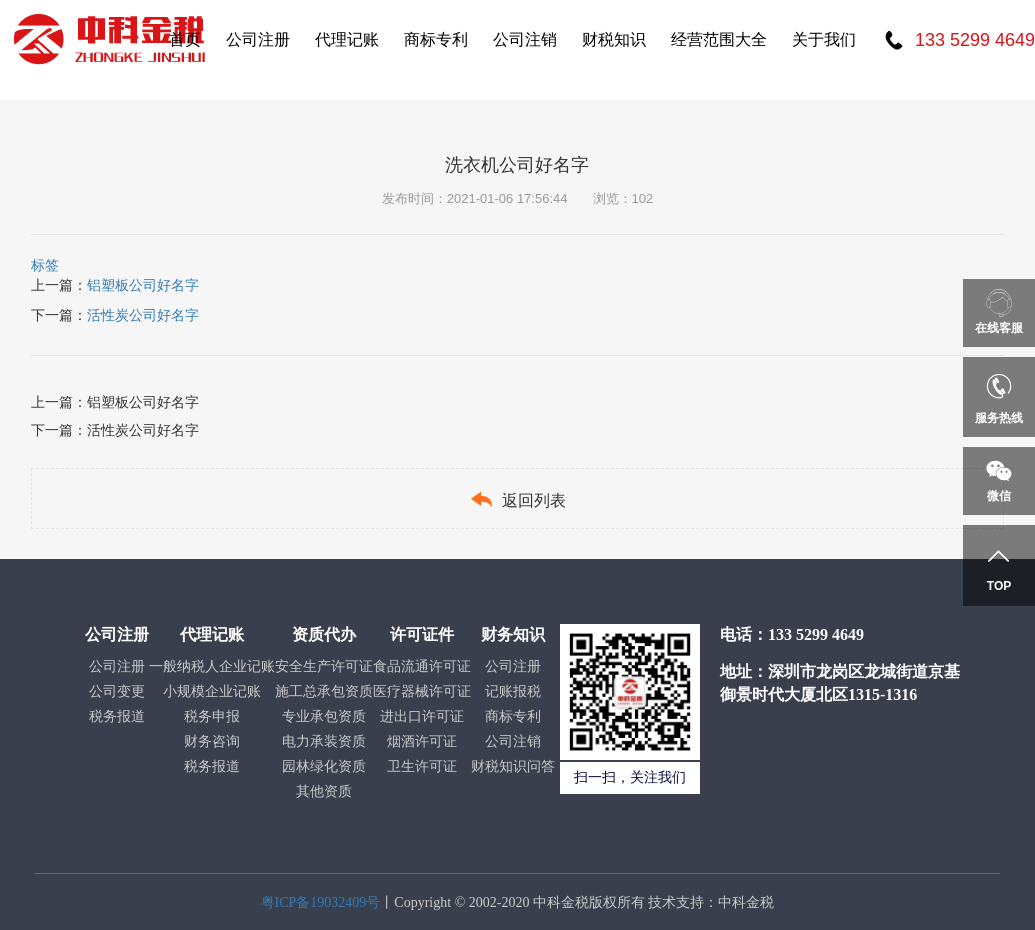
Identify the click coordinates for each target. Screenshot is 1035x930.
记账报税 (513, 691)
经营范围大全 (719, 39)
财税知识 (614, 39)
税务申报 (212, 716)
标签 (45, 265)
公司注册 (258, 39)
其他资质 (324, 791)
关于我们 (824, 39)
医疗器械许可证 (422, 691)
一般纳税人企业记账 (212, 666)
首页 (185, 39)
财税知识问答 (513, 766)
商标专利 (436, 39)
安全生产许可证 (324, 666)
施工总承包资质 (324, 691)
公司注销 (525, 39)
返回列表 (517, 499)
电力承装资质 (324, 741)
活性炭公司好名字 (143, 315)
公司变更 (117, 691)
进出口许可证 (422, 716)
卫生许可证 (422, 766)
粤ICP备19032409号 (321, 902)
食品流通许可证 (422, 666)
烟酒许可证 (422, 741)
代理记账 (347, 39)
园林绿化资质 (324, 766)
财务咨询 (212, 741)
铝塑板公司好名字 (143, 285)
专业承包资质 (324, 716)
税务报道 (117, 716)
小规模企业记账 (212, 691)
